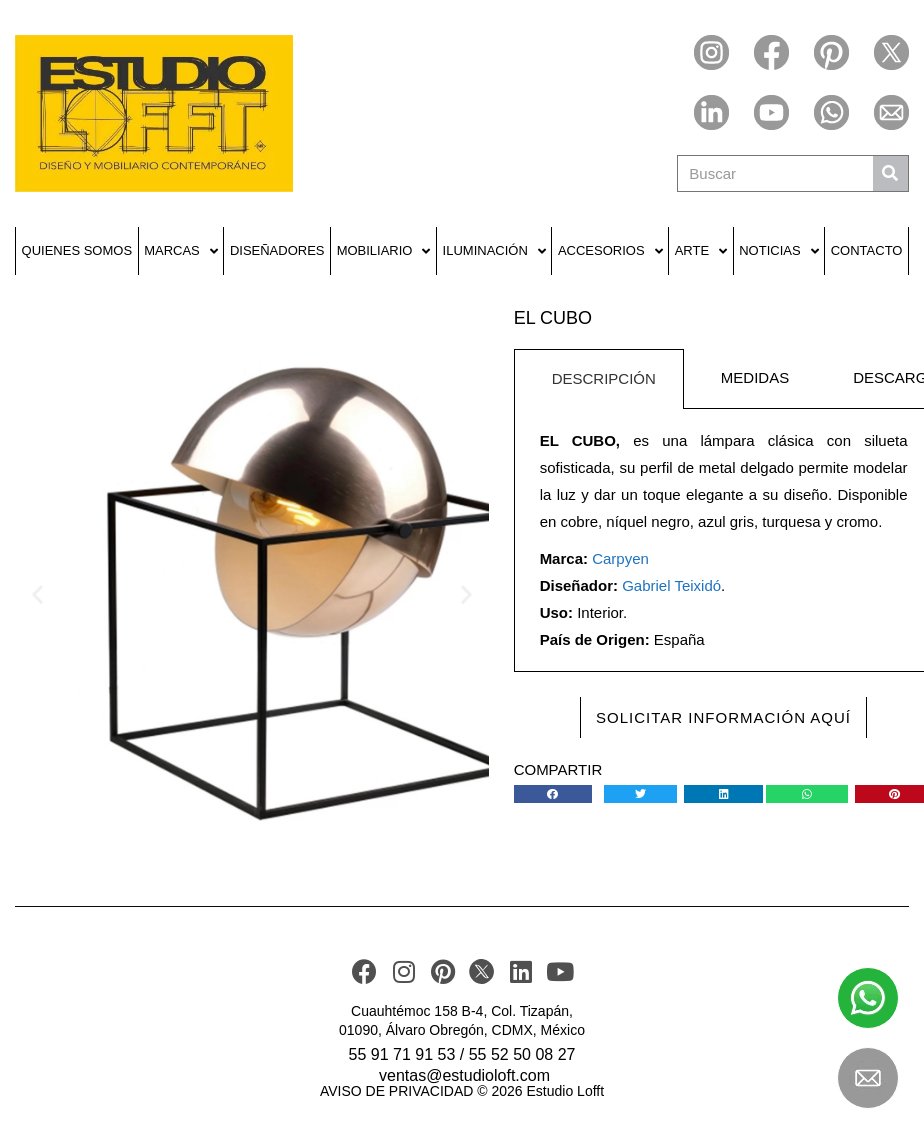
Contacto (867, 250)
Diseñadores (277, 250)
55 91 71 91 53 (402, 1054)
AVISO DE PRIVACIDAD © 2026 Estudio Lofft (462, 1091)
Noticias (778, 251)
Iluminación (494, 251)
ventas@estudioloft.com (464, 1075)
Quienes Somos (77, 250)
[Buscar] (890, 173)
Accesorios (610, 251)
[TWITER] (481, 971)
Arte (701, 251)
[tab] (599, 379)
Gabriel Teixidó (671, 585)
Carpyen (620, 558)
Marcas (181, 251)
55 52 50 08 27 (522, 1054)
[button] (37, 593)
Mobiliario (384, 251)
